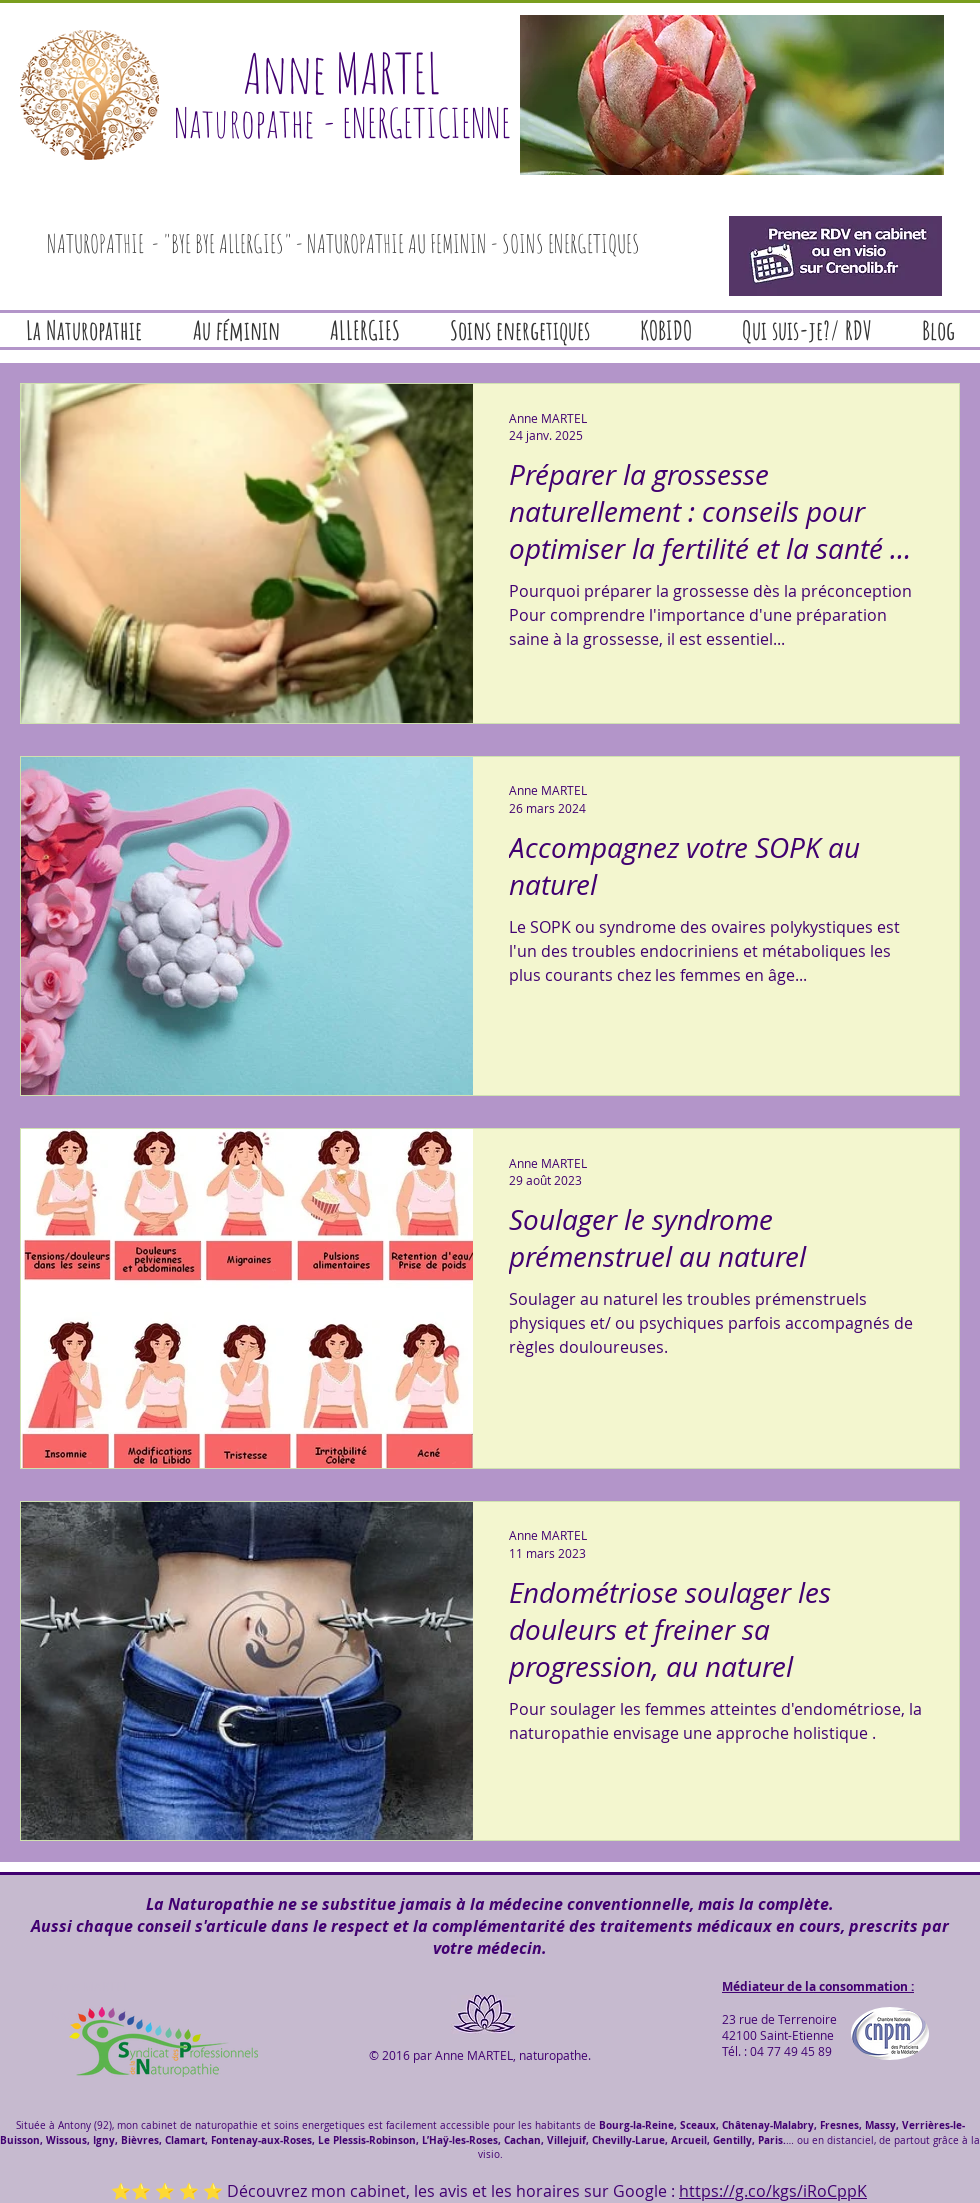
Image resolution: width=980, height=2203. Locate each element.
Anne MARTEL (342, 72)
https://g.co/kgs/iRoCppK (773, 2191)
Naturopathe (244, 122)
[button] (732, 95)
